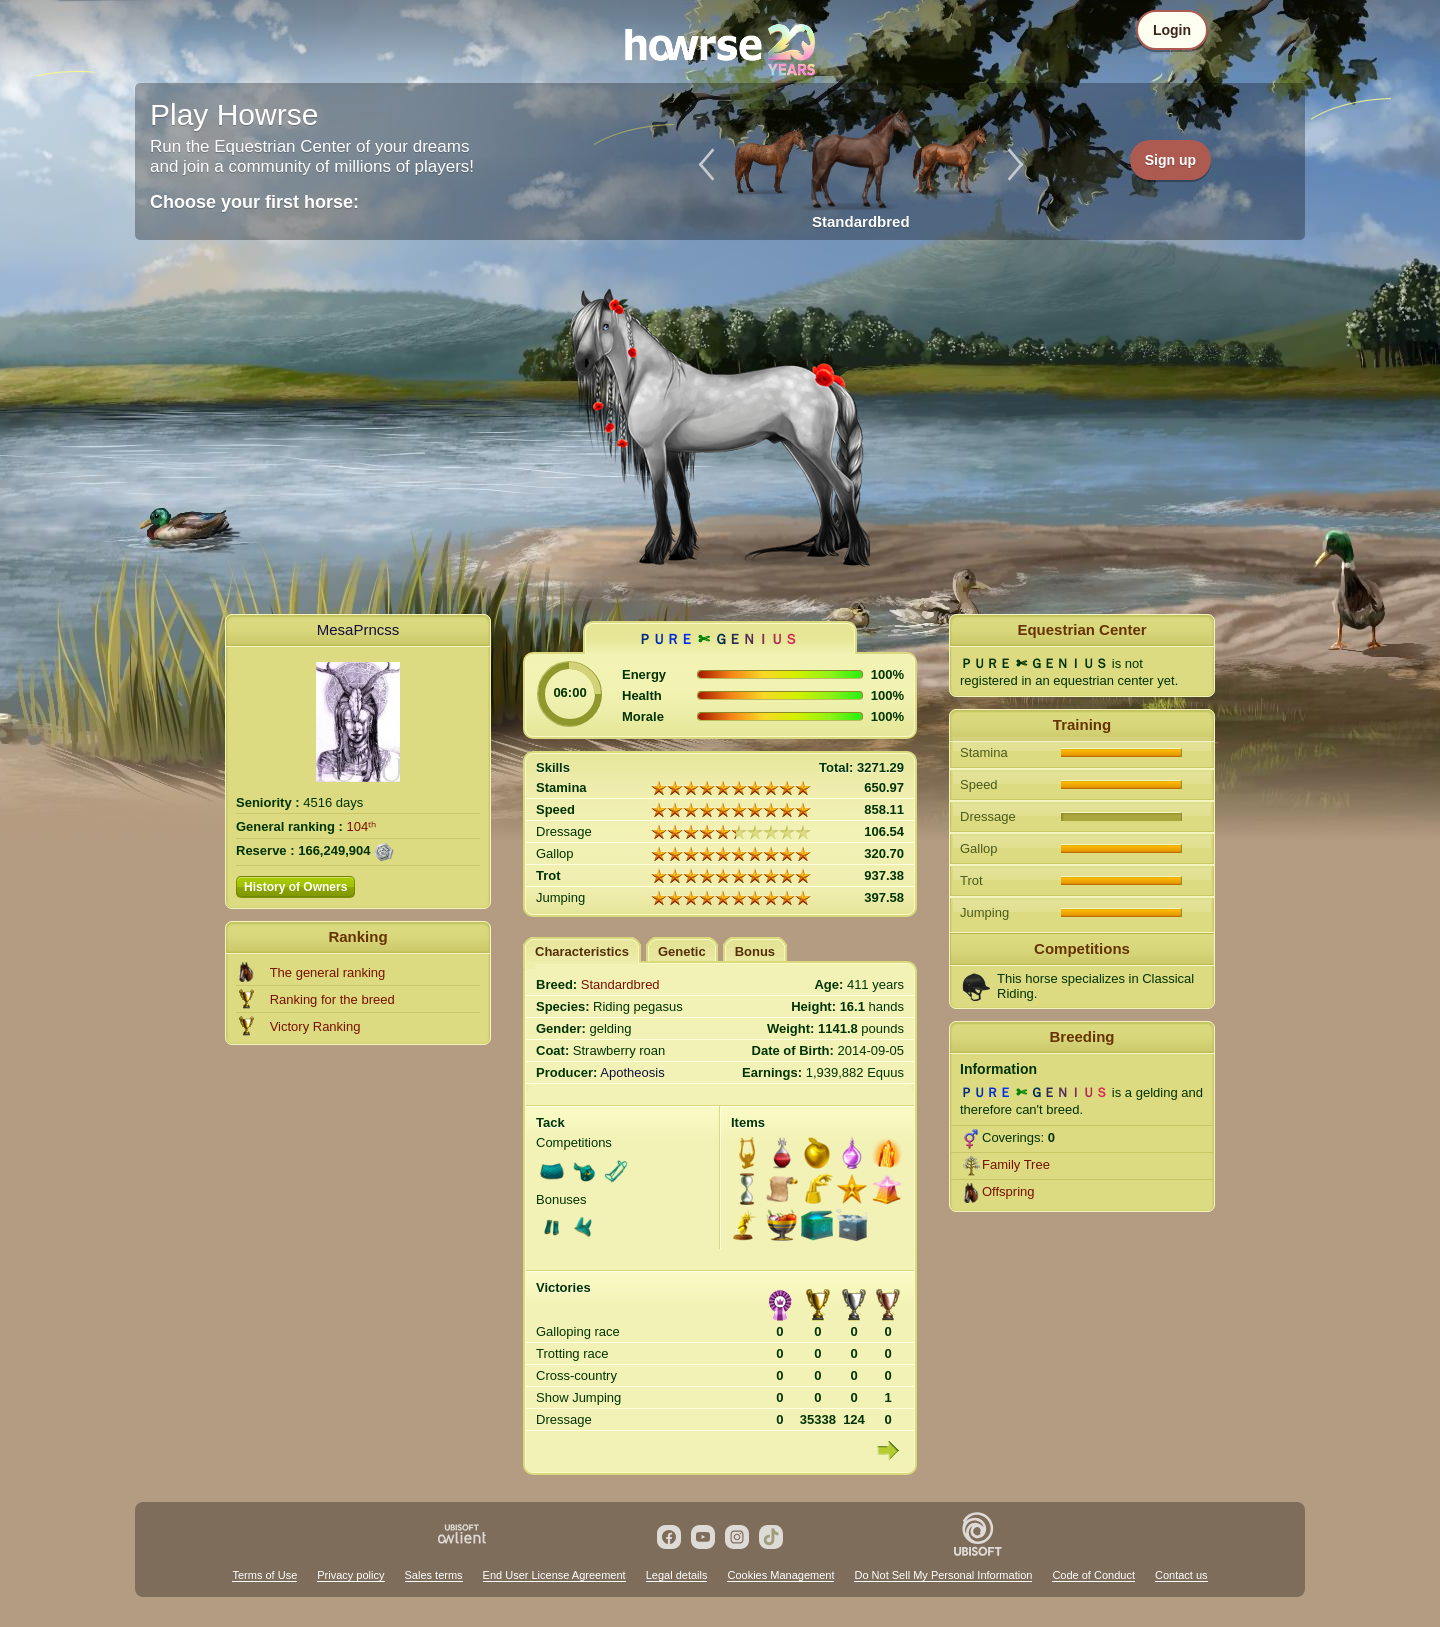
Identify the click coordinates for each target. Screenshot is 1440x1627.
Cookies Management (780, 1575)
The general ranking (328, 972)
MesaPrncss (358, 629)
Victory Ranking (315, 1026)
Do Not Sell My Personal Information (943, 1575)
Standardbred (620, 984)
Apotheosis (632, 1072)
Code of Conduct (1093, 1575)
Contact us (1181, 1575)
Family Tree (1016, 1164)
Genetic (682, 951)
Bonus (755, 951)
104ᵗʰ (362, 826)
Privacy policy (350, 1575)
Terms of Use (264, 1575)
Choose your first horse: (254, 202)
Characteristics (582, 951)
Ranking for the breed (332, 999)
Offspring (1008, 1191)
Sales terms (434, 1575)
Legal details (677, 1575)
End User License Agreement (554, 1575)
